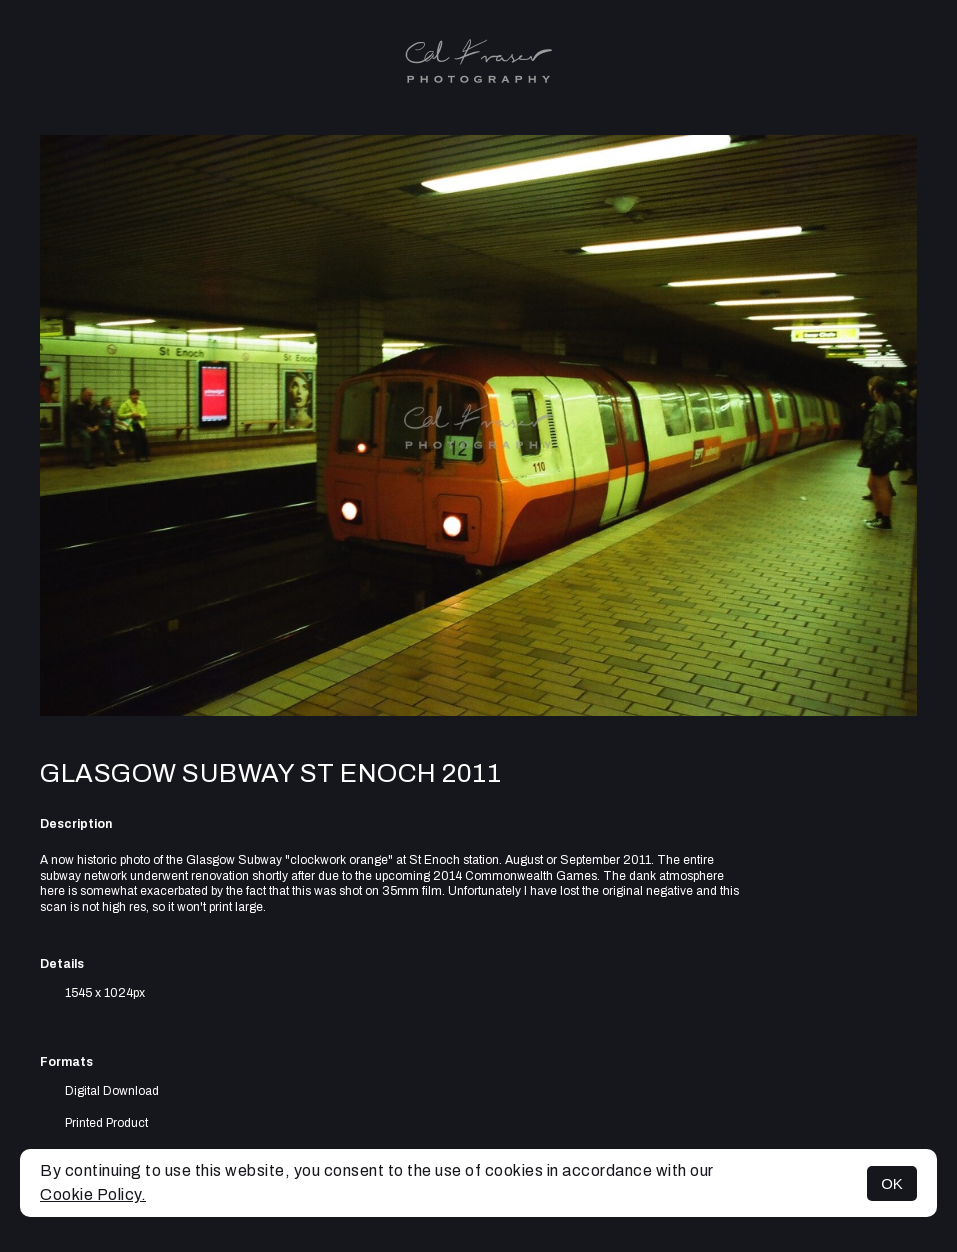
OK (892, 1183)
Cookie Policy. (93, 1194)
